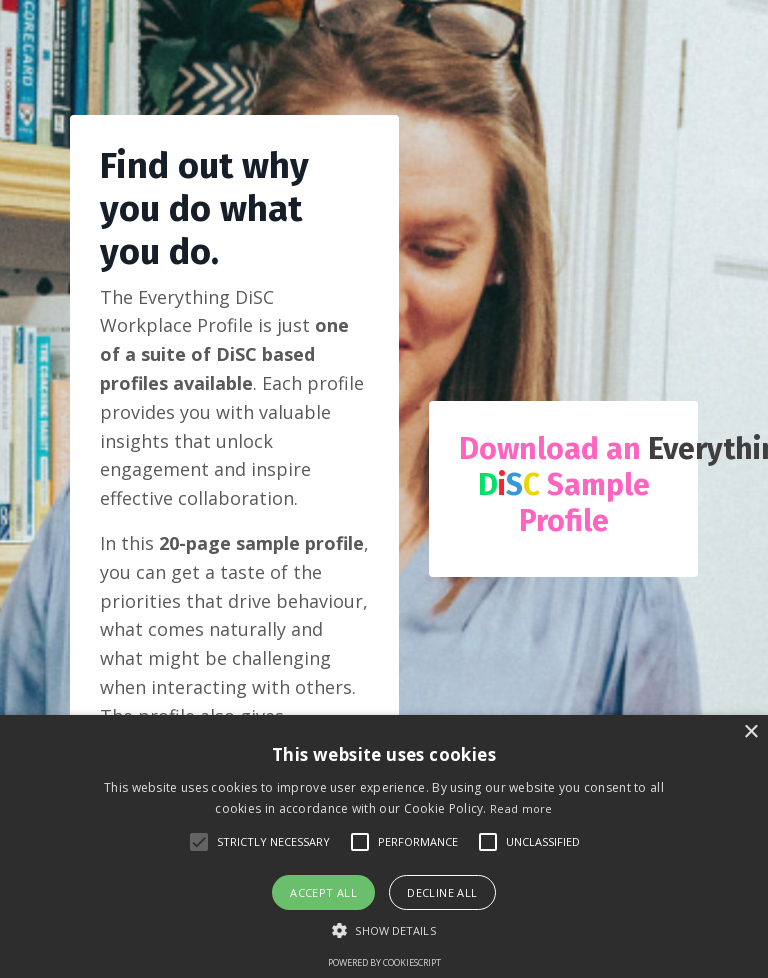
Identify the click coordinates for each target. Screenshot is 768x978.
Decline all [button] (442, 892)
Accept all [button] (323, 892)
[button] (383, 930)
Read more (521, 808)
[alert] (384, 846)
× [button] (750, 732)
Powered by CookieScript (384, 962)
